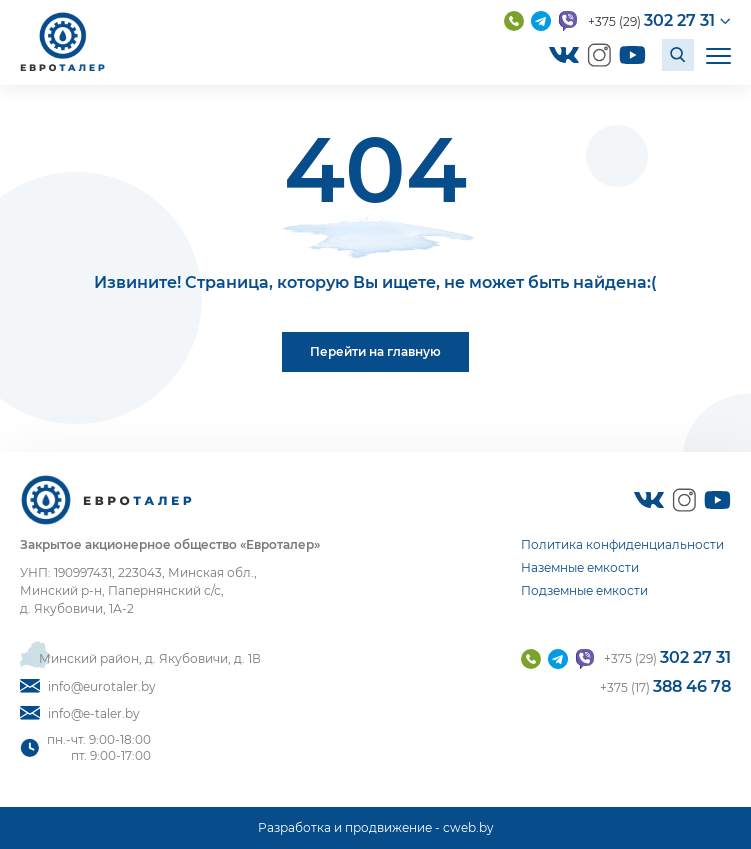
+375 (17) (665, 686)
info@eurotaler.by (88, 686)
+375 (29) (651, 20)
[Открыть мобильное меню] (718, 54)
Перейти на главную (375, 351)
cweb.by (468, 827)
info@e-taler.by (80, 713)
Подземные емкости (584, 590)
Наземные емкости (580, 567)
